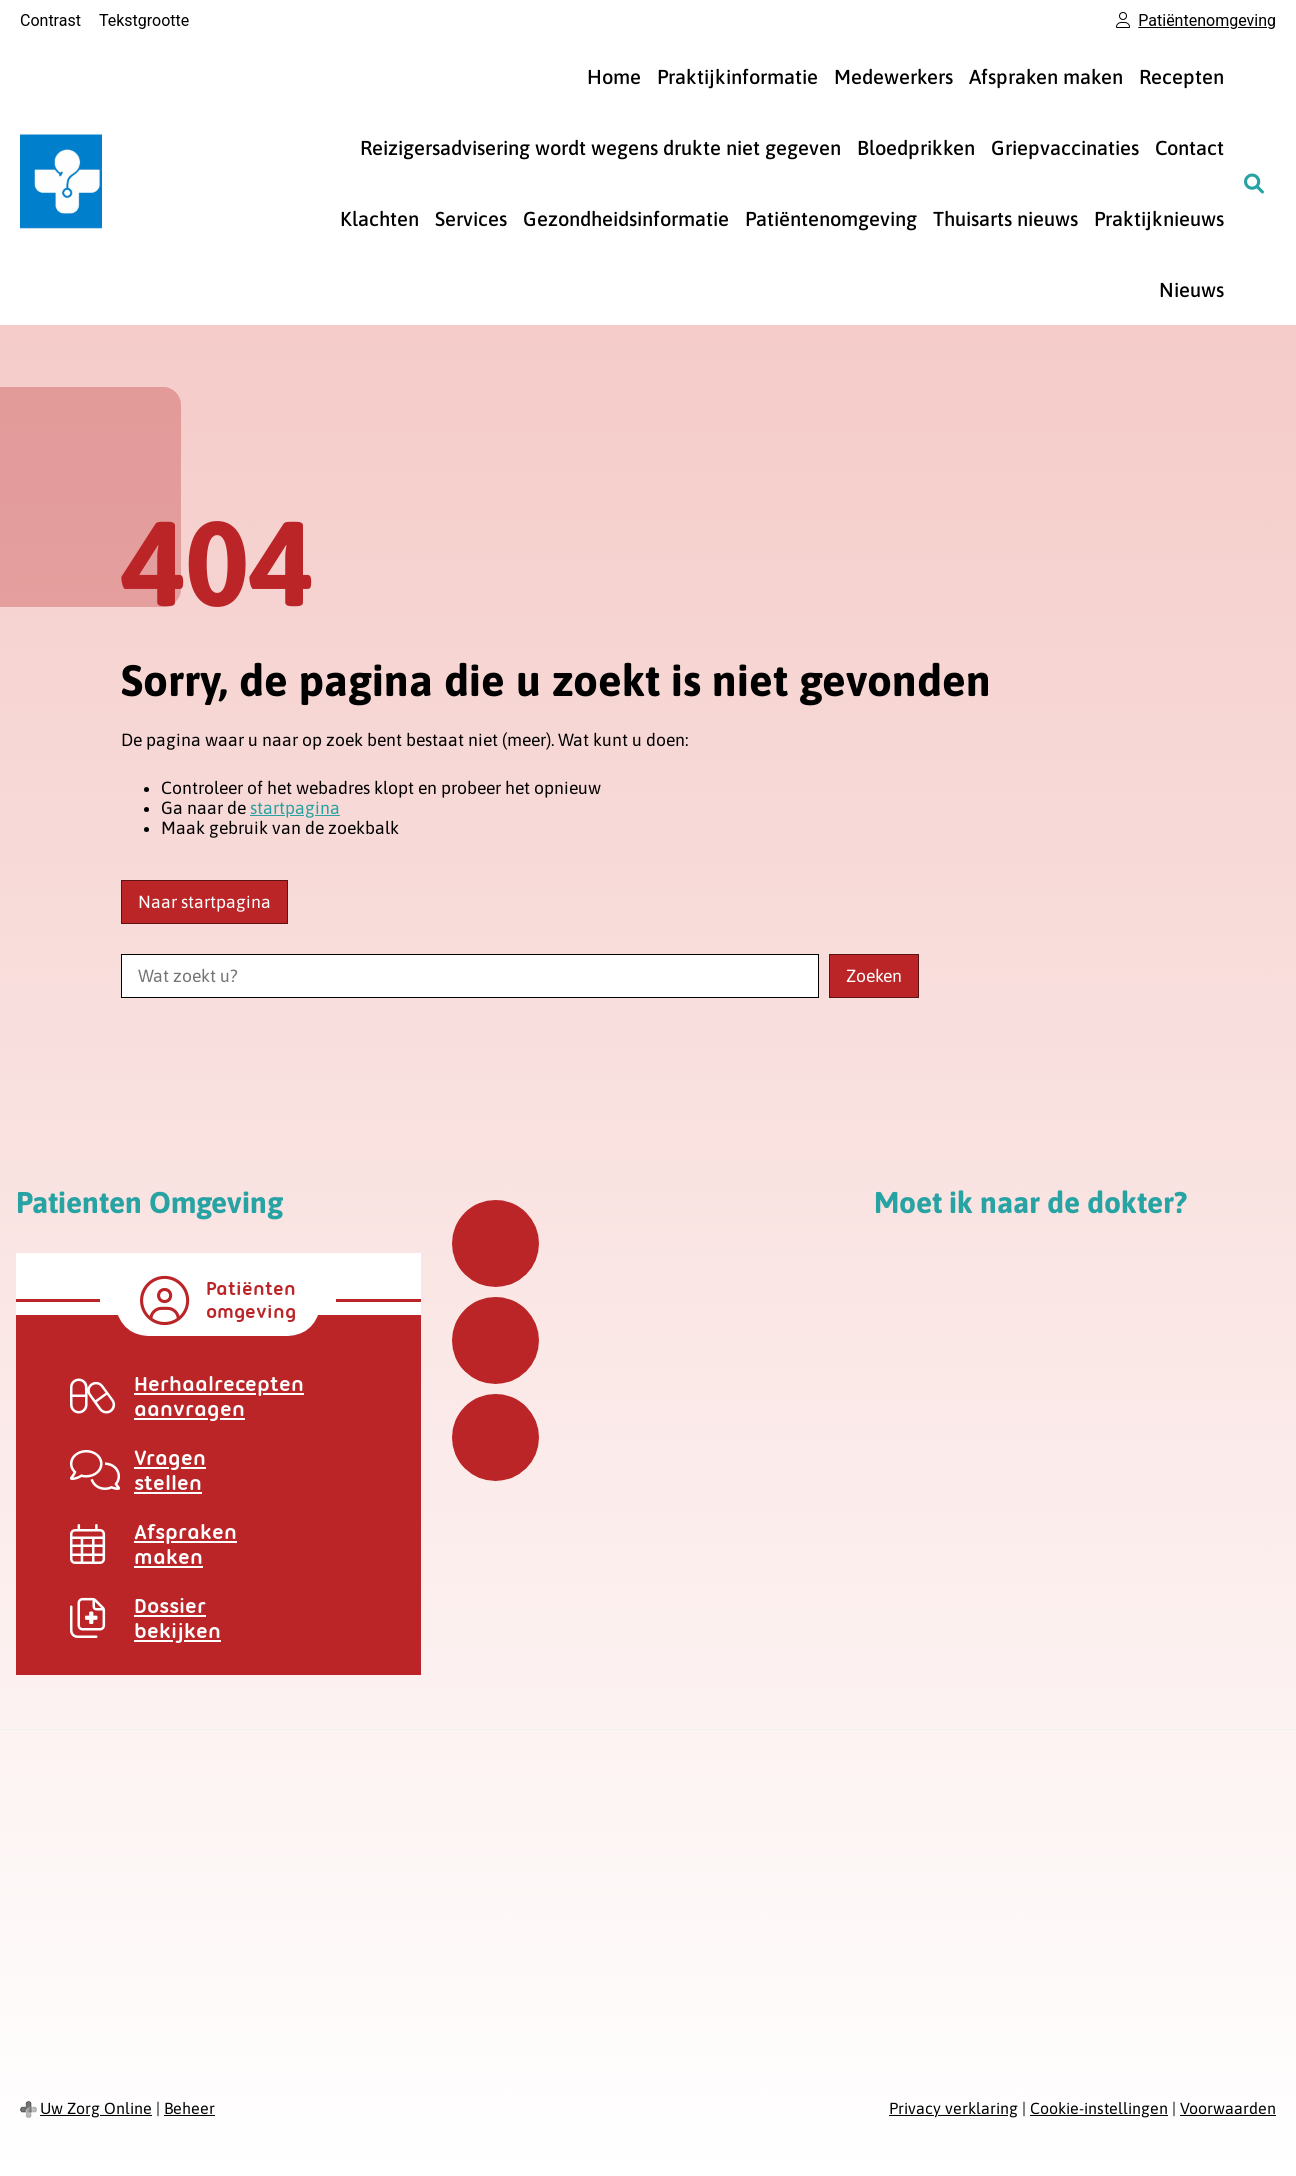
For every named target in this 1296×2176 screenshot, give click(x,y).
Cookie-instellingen (1099, 2108)
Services (471, 218)
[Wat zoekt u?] (470, 976)
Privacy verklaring (953, 2108)
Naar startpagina (204, 902)
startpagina (295, 808)
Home (614, 76)
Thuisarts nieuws (1005, 218)
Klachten (379, 218)
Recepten (1181, 76)
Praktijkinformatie (737, 76)
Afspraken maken (1046, 76)
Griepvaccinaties (1065, 147)
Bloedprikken (916, 147)
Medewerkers (893, 76)
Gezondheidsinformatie (626, 218)
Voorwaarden (1228, 2108)
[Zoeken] (1254, 183)
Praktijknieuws (1159, 218)
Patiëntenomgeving (831, 218)
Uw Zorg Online (96, 2108)
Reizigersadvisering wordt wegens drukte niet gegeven (600, 147)
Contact (1189, 147)
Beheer (189, 2108)
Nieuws (1191, 289)
